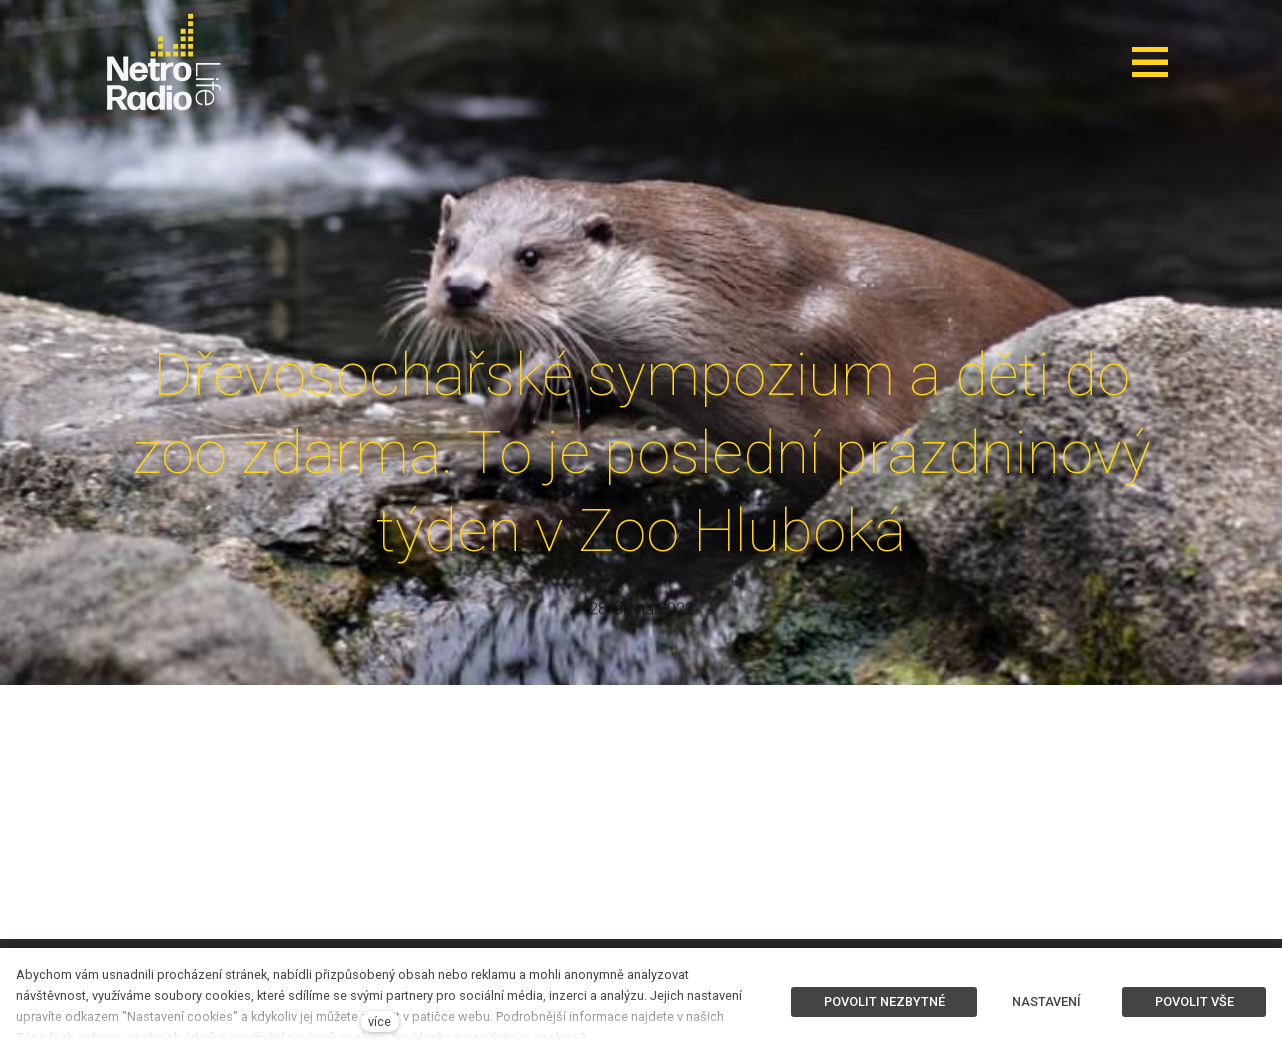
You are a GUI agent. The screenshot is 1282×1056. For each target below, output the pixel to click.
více (379, 1021)
